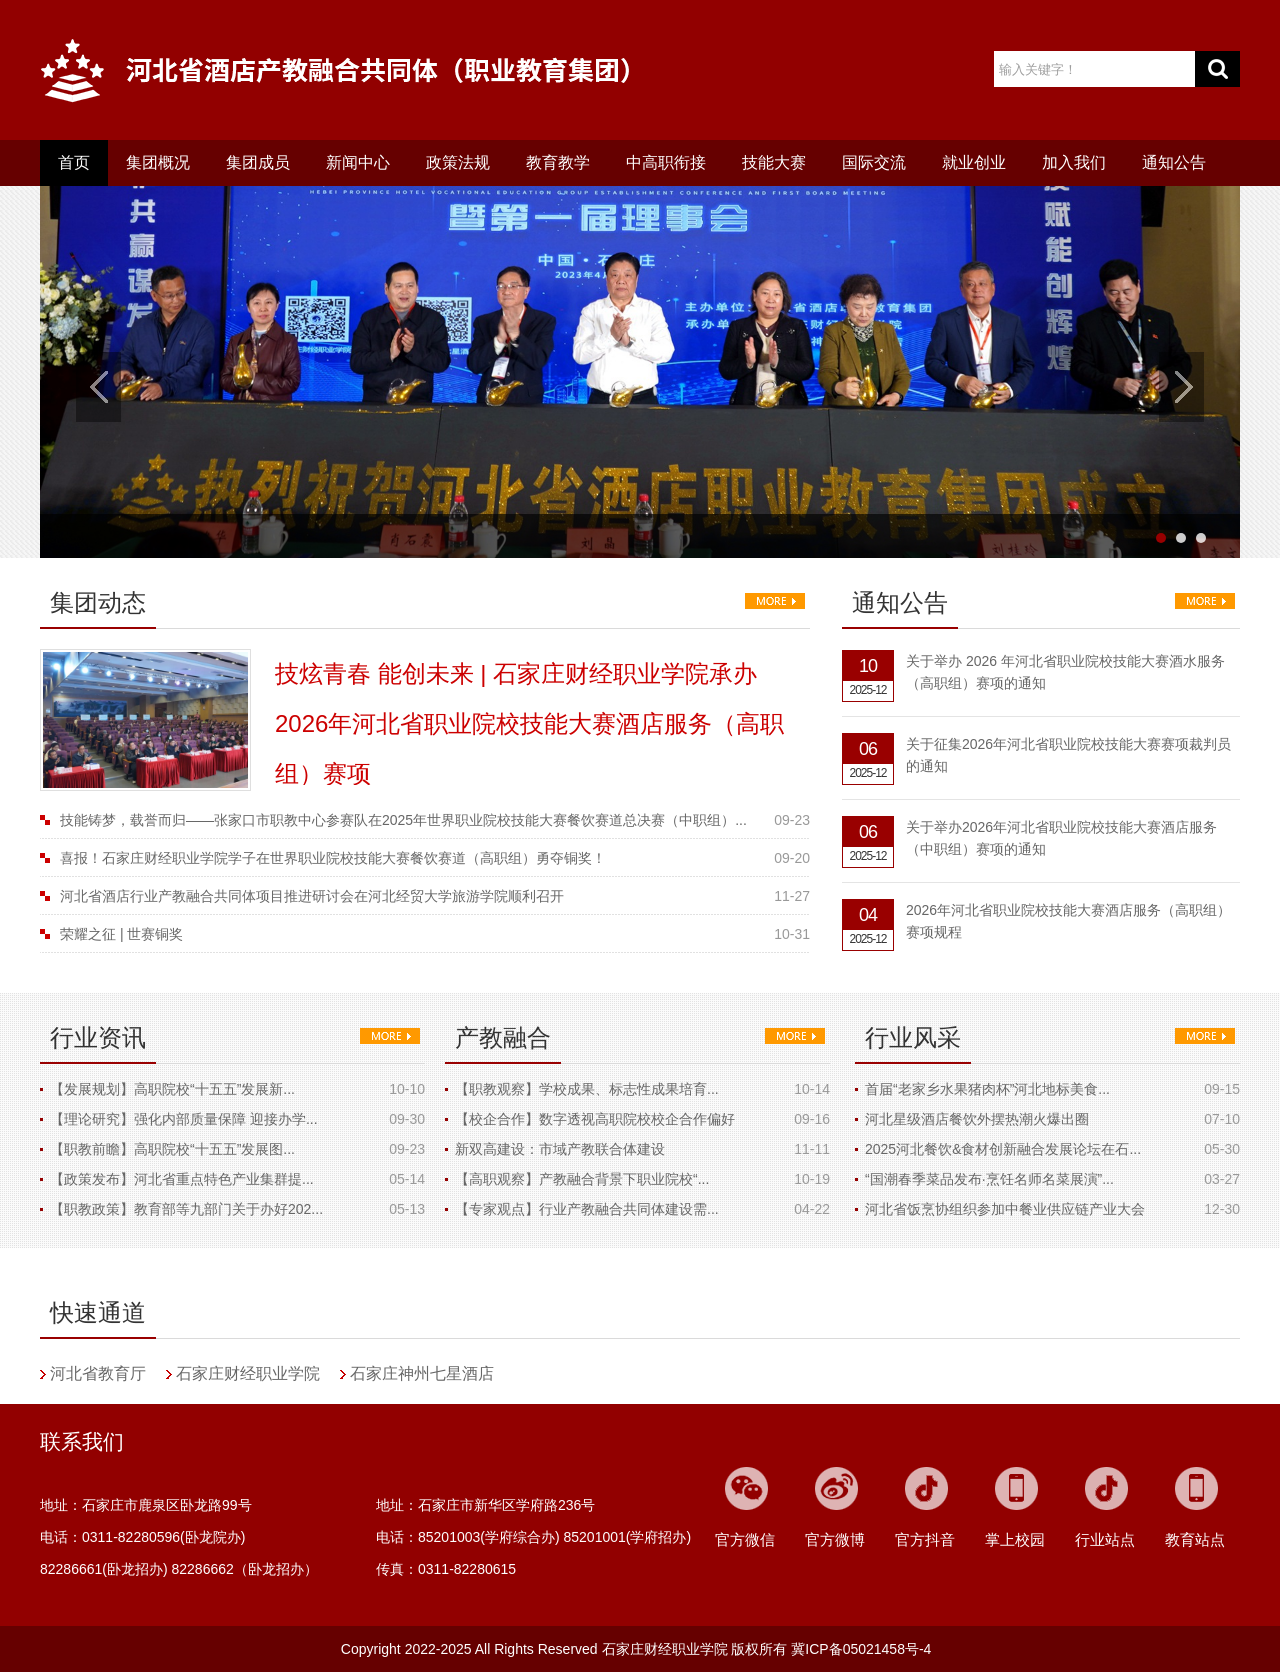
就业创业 (974, 162)
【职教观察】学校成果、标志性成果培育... (587, 1089)
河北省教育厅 (98, 1373)
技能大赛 (774, 162)
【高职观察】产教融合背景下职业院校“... (582, 1179)
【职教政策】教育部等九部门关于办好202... (186, 1209)
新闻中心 (358, 162)
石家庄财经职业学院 (248, 1373)
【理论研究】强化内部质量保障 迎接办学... (184, 1119)
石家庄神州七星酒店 (422, 1373)
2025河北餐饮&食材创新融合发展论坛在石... (1003, 1149)
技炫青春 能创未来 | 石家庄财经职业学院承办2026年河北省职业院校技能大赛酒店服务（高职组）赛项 (529, 723)
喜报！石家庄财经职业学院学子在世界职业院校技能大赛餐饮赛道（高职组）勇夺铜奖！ (333, 858)
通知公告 (1174, 162)
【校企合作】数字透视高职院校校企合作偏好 (595, 1119)
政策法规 (458, 162)
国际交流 (874, 162)
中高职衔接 (666, 162)
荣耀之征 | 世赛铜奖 (121, 934)
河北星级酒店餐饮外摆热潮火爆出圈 (977, 1119)
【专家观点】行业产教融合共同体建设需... (587, 1209)
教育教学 (558, 162)
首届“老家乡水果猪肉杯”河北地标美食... (987, 1089)
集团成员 (258, 162)
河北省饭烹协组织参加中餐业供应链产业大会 (1005, 1209)
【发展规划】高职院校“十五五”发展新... (172, 1089)
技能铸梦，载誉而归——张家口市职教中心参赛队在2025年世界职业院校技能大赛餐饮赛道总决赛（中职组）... (403, 820)
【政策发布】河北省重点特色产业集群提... (182, 1179)
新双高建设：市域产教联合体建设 (560, 1149)
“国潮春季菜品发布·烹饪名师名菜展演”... (989, 1179)
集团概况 (158, 162)
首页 (74, 162)
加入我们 (1074, 162)
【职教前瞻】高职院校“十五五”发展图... (172, 1149)
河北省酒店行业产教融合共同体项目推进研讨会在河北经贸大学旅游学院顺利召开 (312, 896)
